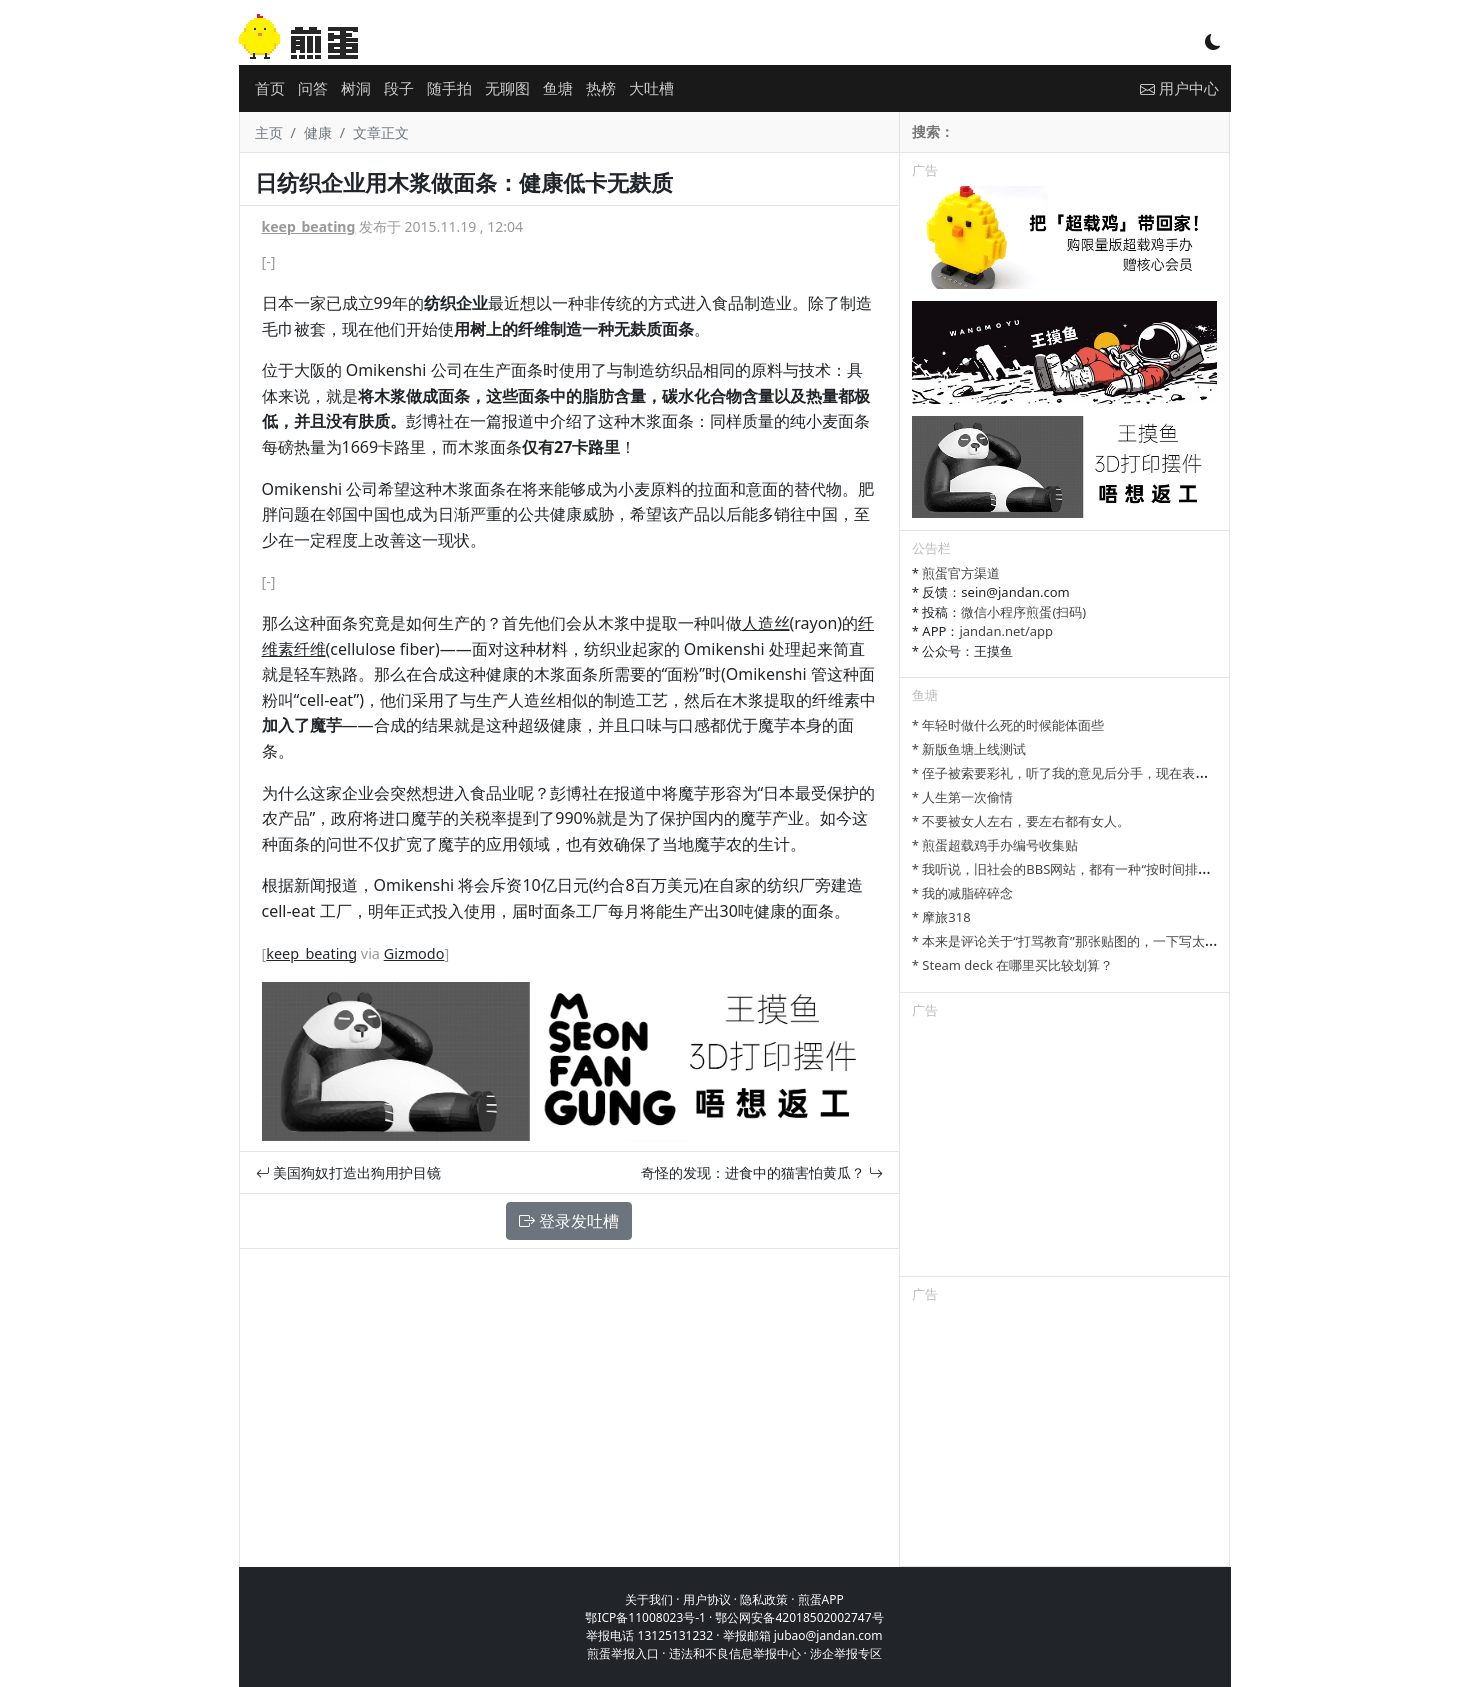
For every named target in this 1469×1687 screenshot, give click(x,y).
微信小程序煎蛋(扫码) (1023, 612)
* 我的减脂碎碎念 (963, 893)
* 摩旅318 (941, 917)
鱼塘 (558, 88)
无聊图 (507, 88)
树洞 (356, 88)
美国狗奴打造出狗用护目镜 (349, 1172)
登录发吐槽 (569, 1221)
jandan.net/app (1006, 631)
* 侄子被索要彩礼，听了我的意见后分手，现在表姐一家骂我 (1086, 773)
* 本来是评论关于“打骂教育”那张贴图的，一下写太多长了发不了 (1097, 941)
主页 (269, 132)
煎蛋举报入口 (623, 1653)
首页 (270, 88)
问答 (313, 88)
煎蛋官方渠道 (961, 573)
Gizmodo (414, 953)
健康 (318, 132)
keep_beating (309, 226)
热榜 (601, 88)
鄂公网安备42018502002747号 (799, 1617)
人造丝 (766, 623)
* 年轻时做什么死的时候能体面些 (1008, 725)
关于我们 (649, 1599)
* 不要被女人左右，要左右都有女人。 (1021, 821)
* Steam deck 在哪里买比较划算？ (1012, 965)
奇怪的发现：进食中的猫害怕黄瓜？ (762, 1172)
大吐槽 (651, 88)
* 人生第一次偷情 (963, 797)
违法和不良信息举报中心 (735, 1653)
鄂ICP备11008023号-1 (645, 1617)
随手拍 (449, 88)
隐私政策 (764, 1599)
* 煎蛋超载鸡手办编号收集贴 (995, 845)
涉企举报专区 (846, 1653)
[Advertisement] (1065, 1151)
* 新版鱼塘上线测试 (969, 749)
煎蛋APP (821, 1599)
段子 (399, 88)
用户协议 (707, 1599)
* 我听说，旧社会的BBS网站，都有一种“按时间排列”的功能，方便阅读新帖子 (1135, 869)
